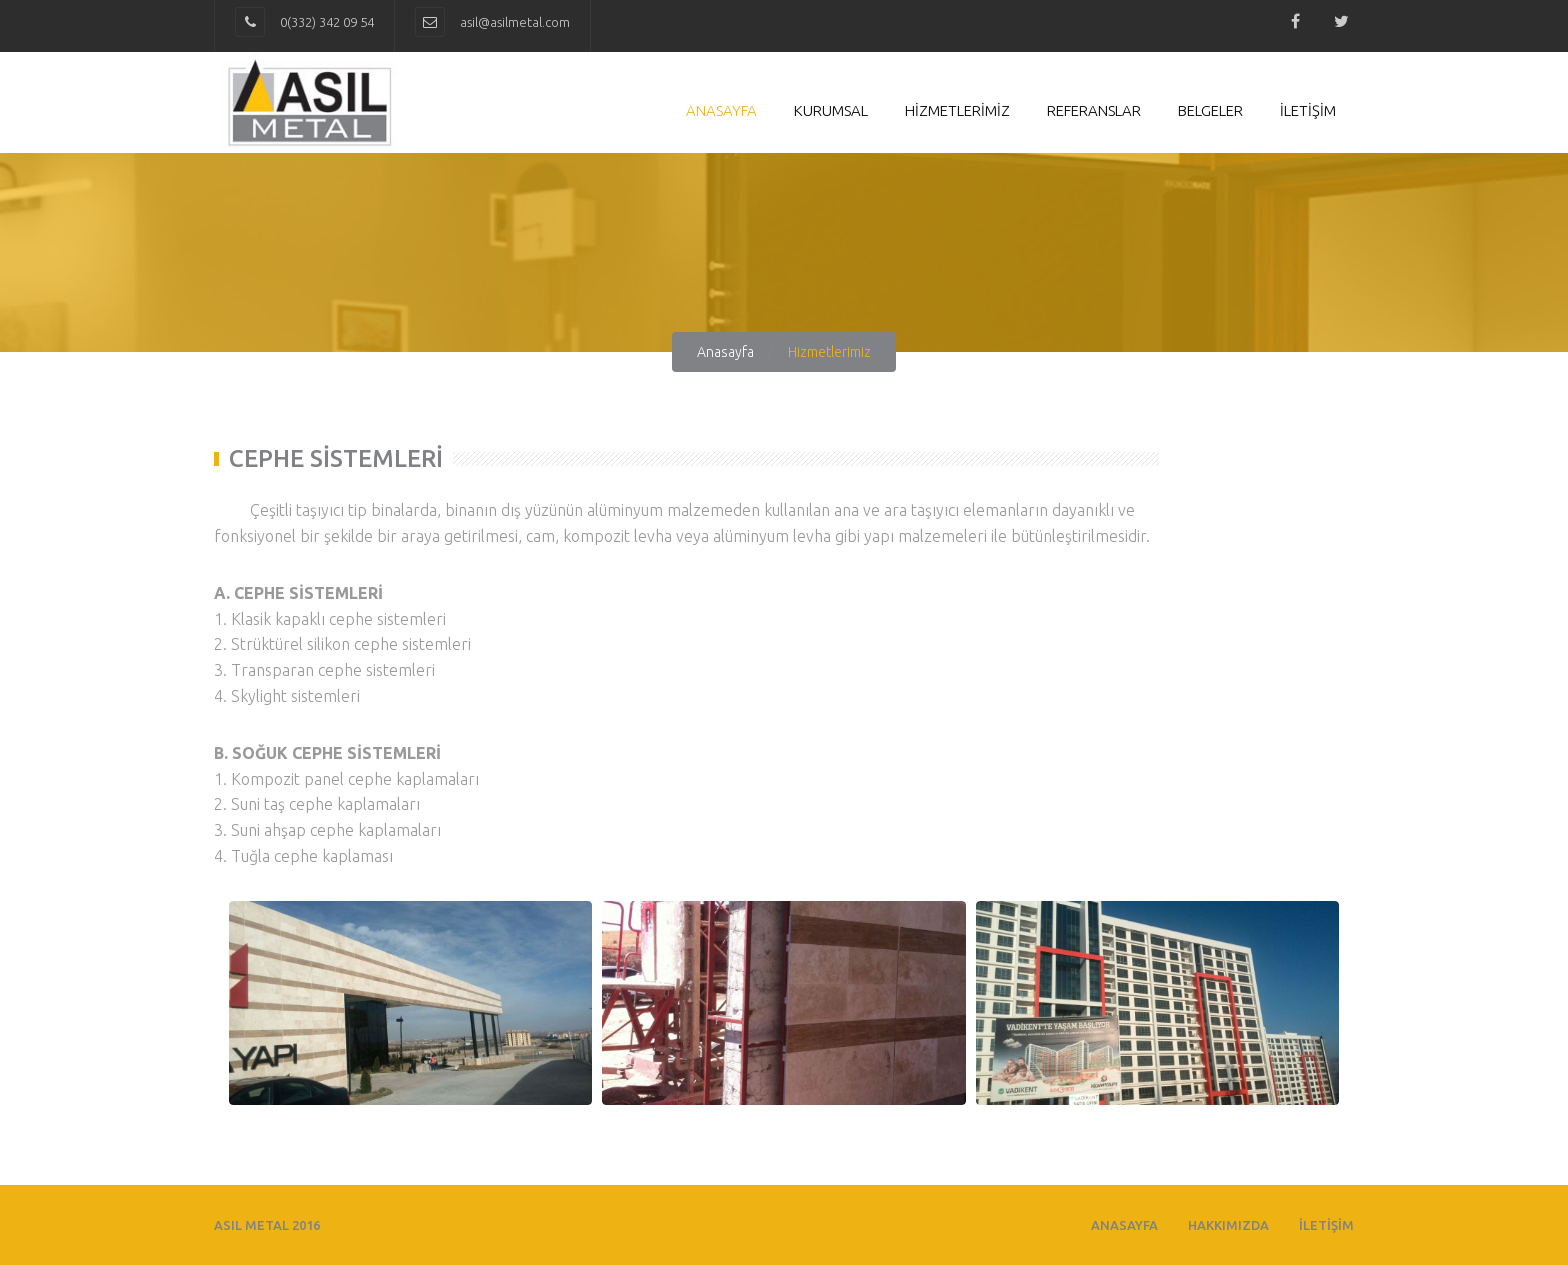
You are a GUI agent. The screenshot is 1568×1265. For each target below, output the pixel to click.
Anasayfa (721, 110)
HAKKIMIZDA (1228, 1225)
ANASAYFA (1124, 1225)
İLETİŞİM (1308, 110)
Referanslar (1094, 110)
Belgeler (1210, 110)
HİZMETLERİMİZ (957, 110)
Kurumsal (831, 110)
